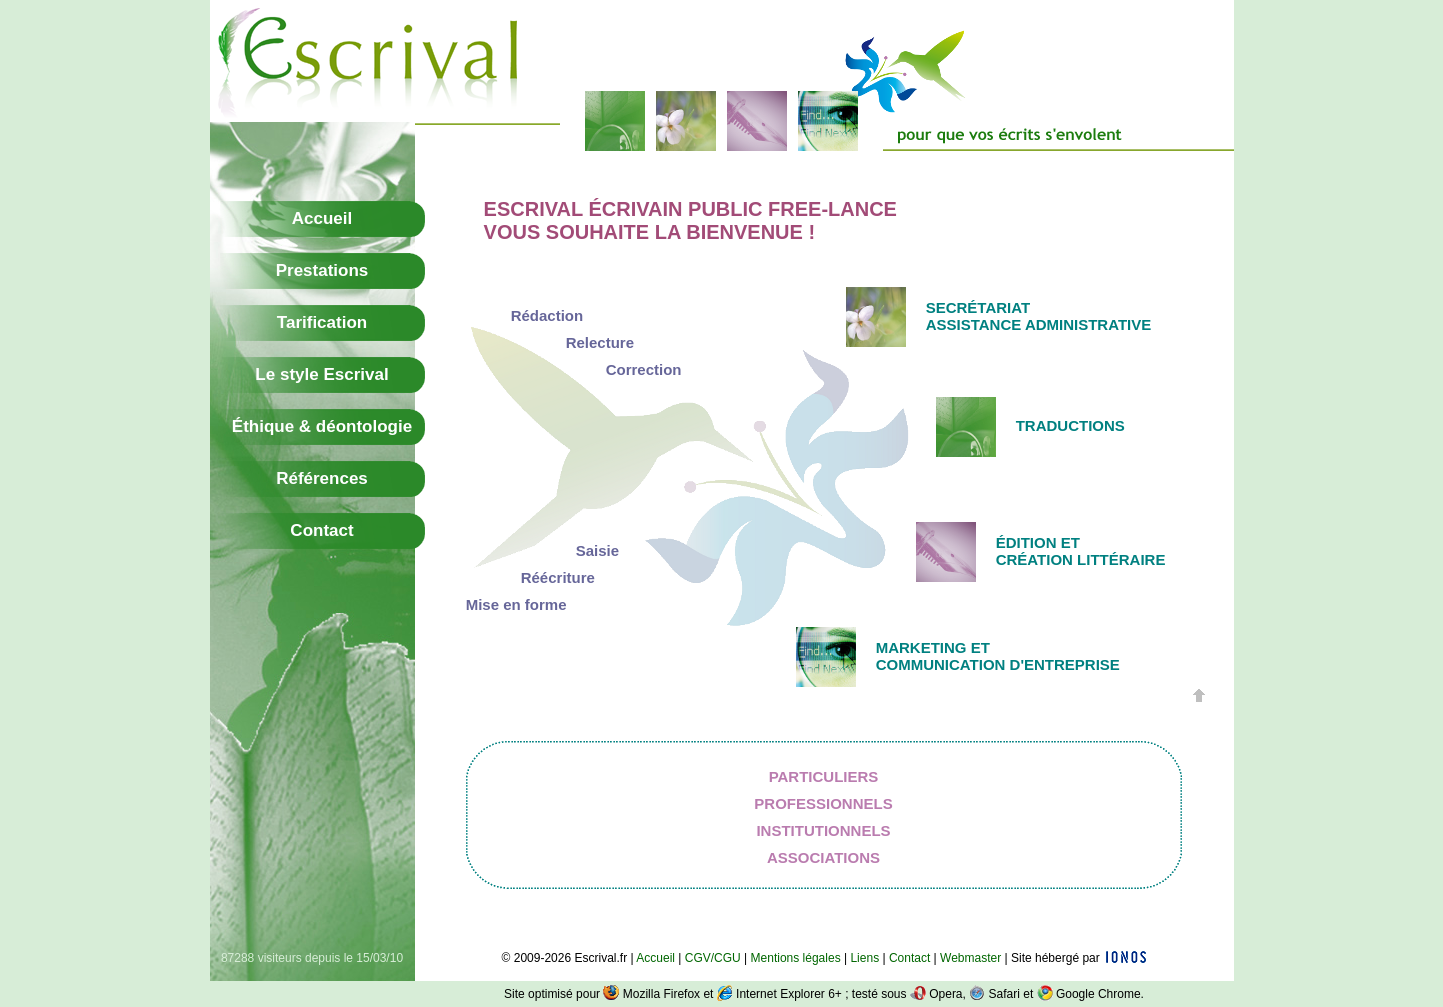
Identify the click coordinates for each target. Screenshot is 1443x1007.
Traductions (1070, 425)
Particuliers (824, 776)
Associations (823, 857)
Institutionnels (823, 830)
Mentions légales (796, 958)
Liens (864, 958)
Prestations (322, 270)
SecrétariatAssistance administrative (1039, 316)
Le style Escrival (321, 374)
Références (322, 478)
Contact (321, 530)
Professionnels (823, 803)
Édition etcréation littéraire (1081, 551)
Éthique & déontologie (322, 426)
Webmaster (970, 958)
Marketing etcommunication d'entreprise (998, 656)
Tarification (322, 322)
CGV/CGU (713, 958)
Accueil (322, 218)
